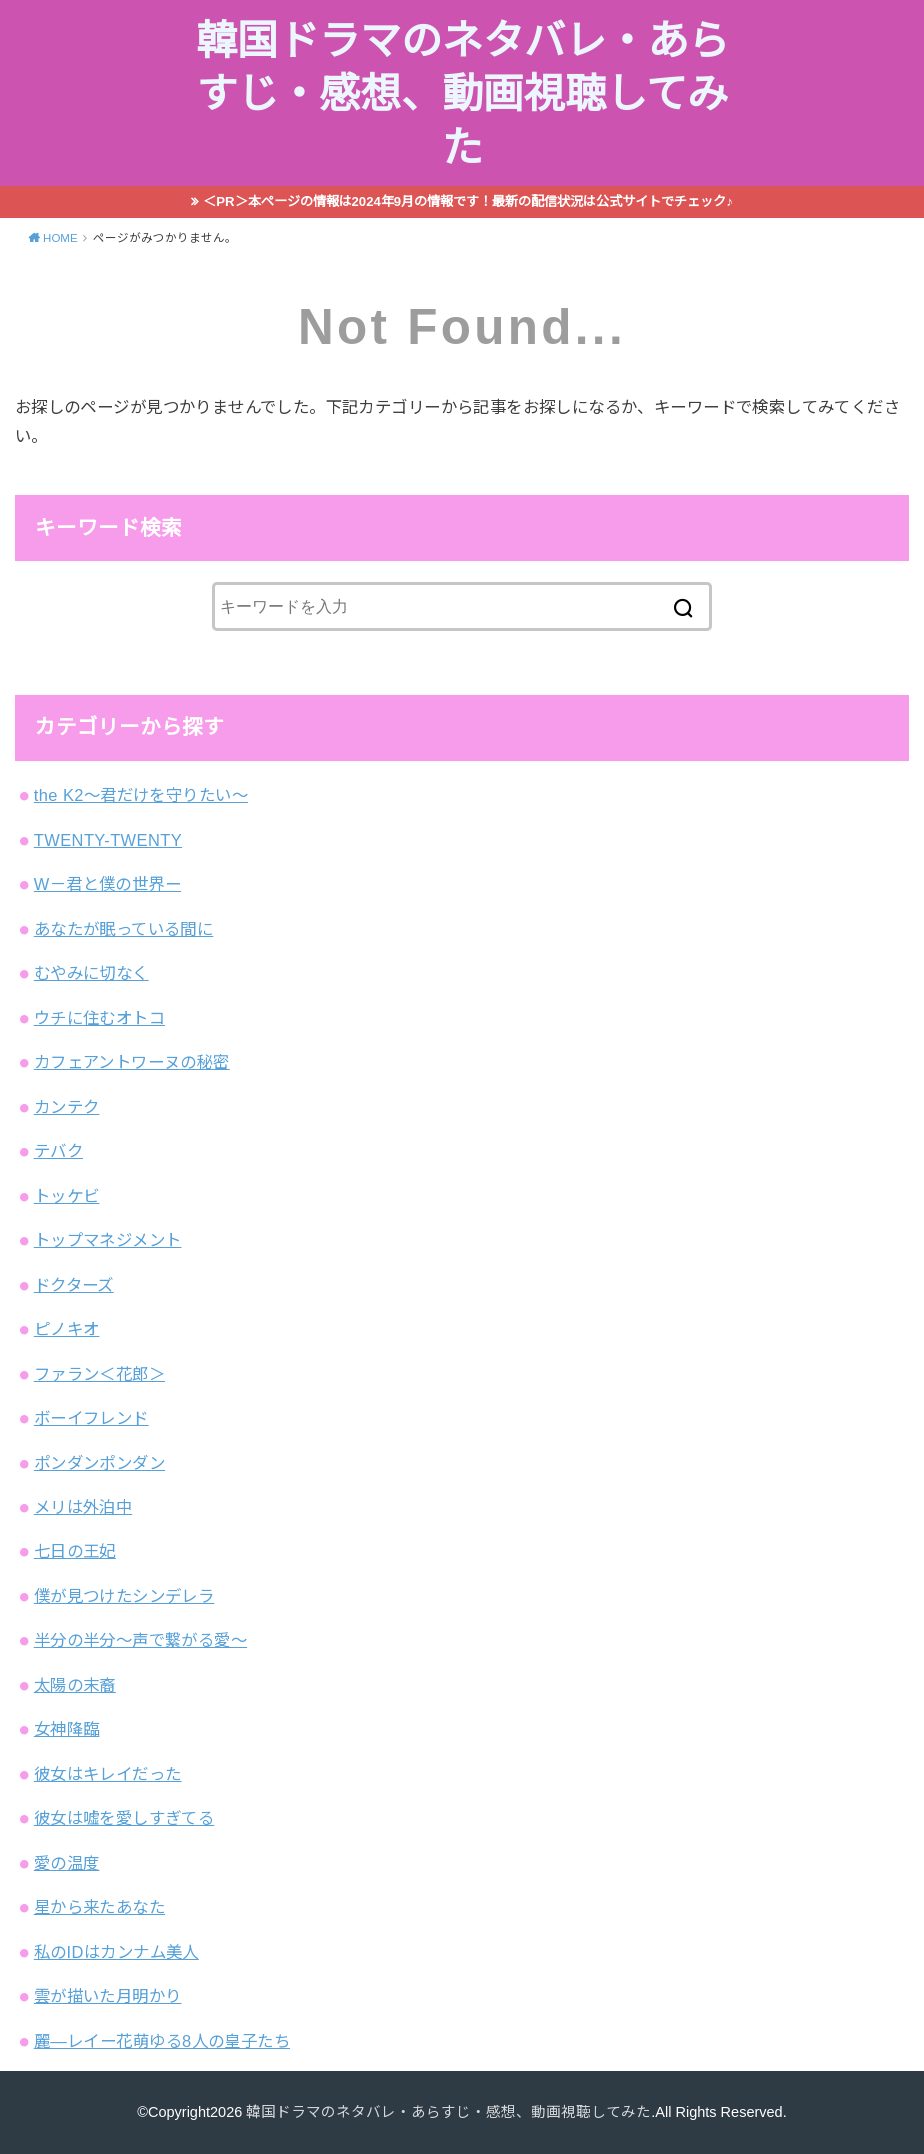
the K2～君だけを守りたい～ (141, 795)
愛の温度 (67, 1863)
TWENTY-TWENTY (108, 840)
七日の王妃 (75, 1551)
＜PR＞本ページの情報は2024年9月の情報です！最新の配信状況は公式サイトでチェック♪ (468, 201)
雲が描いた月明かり (108, 1996)
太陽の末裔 (75, 1685)
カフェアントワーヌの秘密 (132, 1062)
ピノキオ (67, 1329)
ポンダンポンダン (99, 1463)
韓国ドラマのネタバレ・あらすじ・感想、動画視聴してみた (462, 94)
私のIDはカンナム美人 (116, 1952)
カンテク (67, 1107)
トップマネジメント (108, 1240)
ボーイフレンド (91, 1418)
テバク (58, 1151)
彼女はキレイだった (108, 1774)
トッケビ (67, 1196)
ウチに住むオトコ (99, 1018)
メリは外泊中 (83, 1507)
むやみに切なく (91, 973)
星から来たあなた (99, 1907)
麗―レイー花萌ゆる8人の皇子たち (162, 2041)
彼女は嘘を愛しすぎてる (124, 1818)
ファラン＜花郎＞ (99, 1374)
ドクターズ (74, 1285)
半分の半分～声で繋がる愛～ (140, 1640)
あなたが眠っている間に (124, 929)
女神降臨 (67, 1729)
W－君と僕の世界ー (107, 884)
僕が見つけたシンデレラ (124, 1596)
